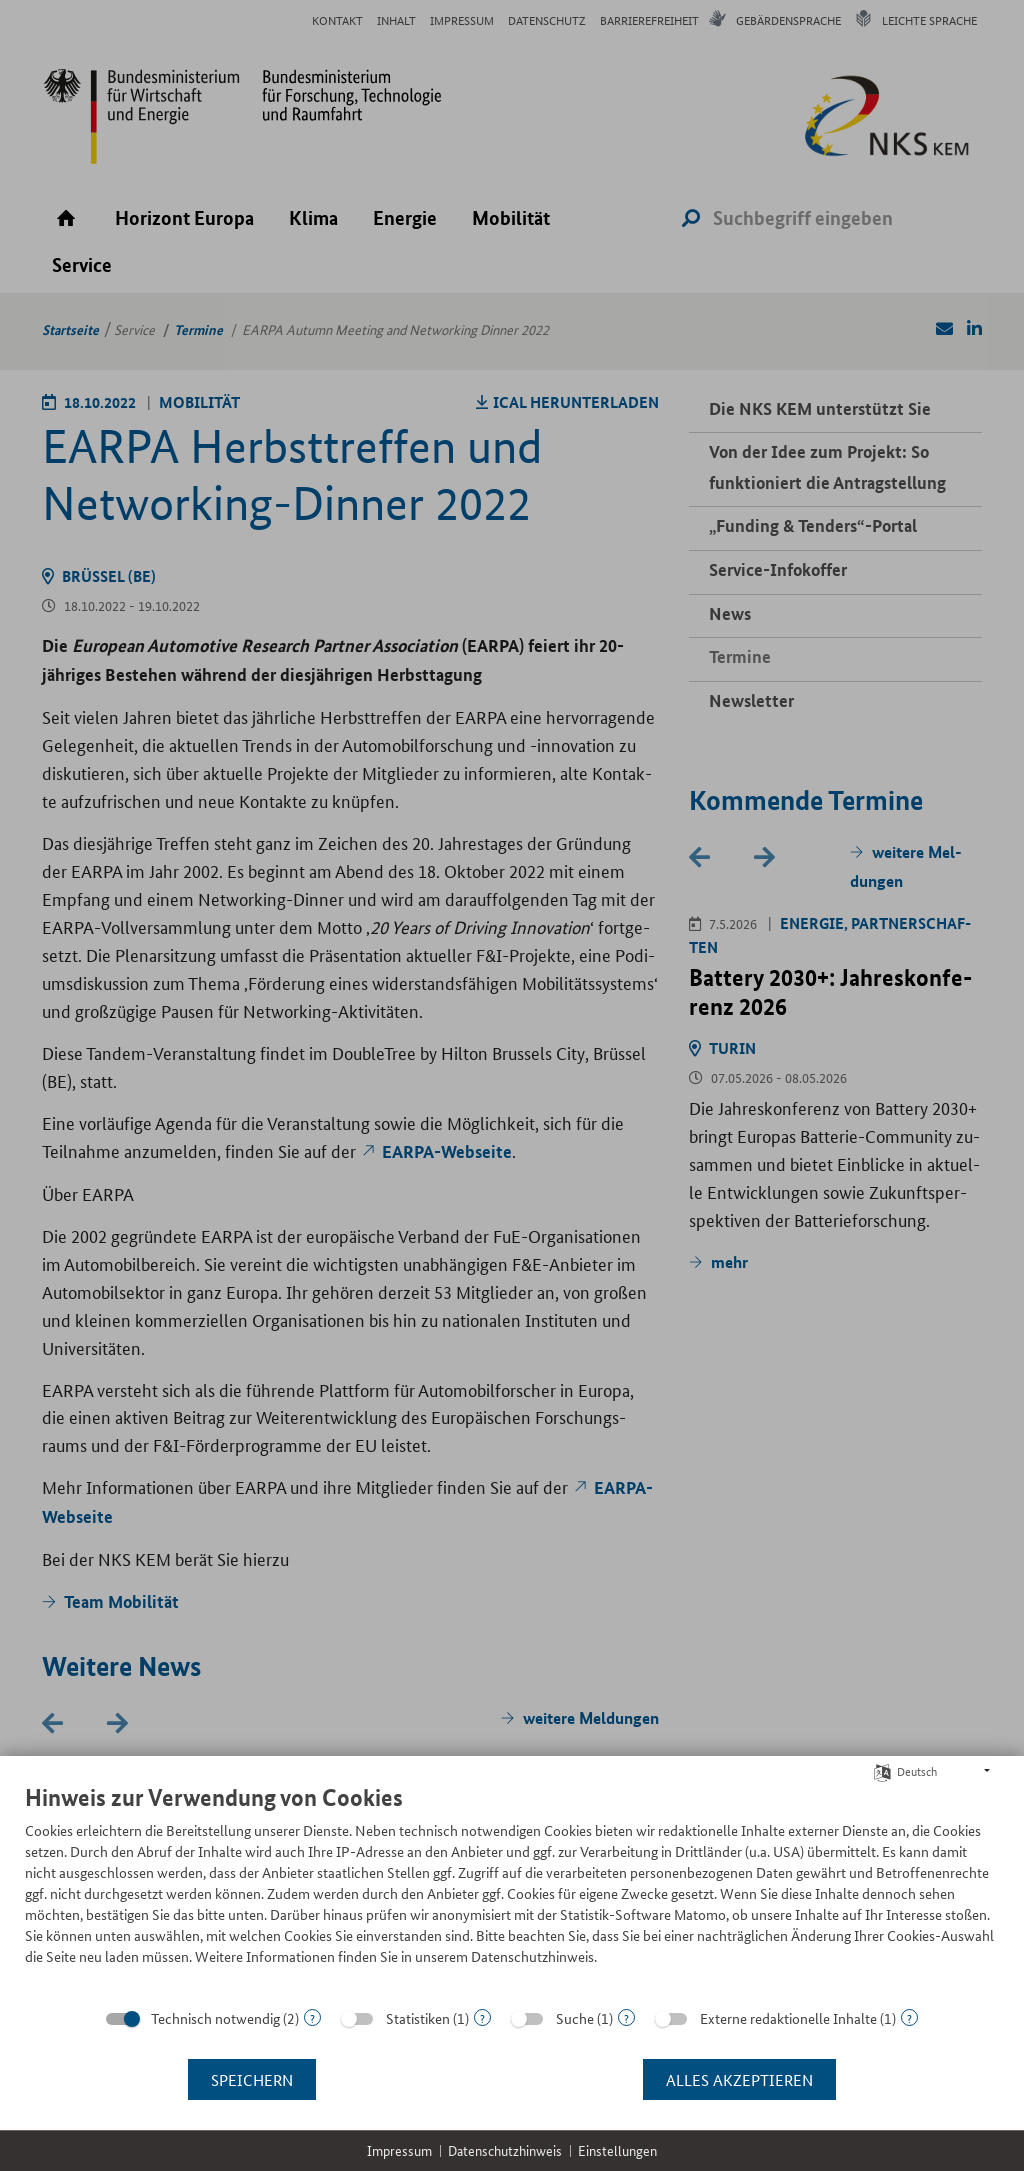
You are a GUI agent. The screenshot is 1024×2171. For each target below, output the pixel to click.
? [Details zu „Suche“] (626, 2017)
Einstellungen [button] (617, 2150)
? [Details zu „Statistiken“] (482, 2017)
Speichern (252, 2079)
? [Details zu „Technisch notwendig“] (312, 2017)
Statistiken (418, 2018)
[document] (512, 1889)
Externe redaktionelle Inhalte (788, 2018)
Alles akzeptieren (739, 2079)
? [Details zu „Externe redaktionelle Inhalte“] (909, 2017)
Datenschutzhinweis (505, 2150)
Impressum (399, 2150)
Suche (575, 2018)
